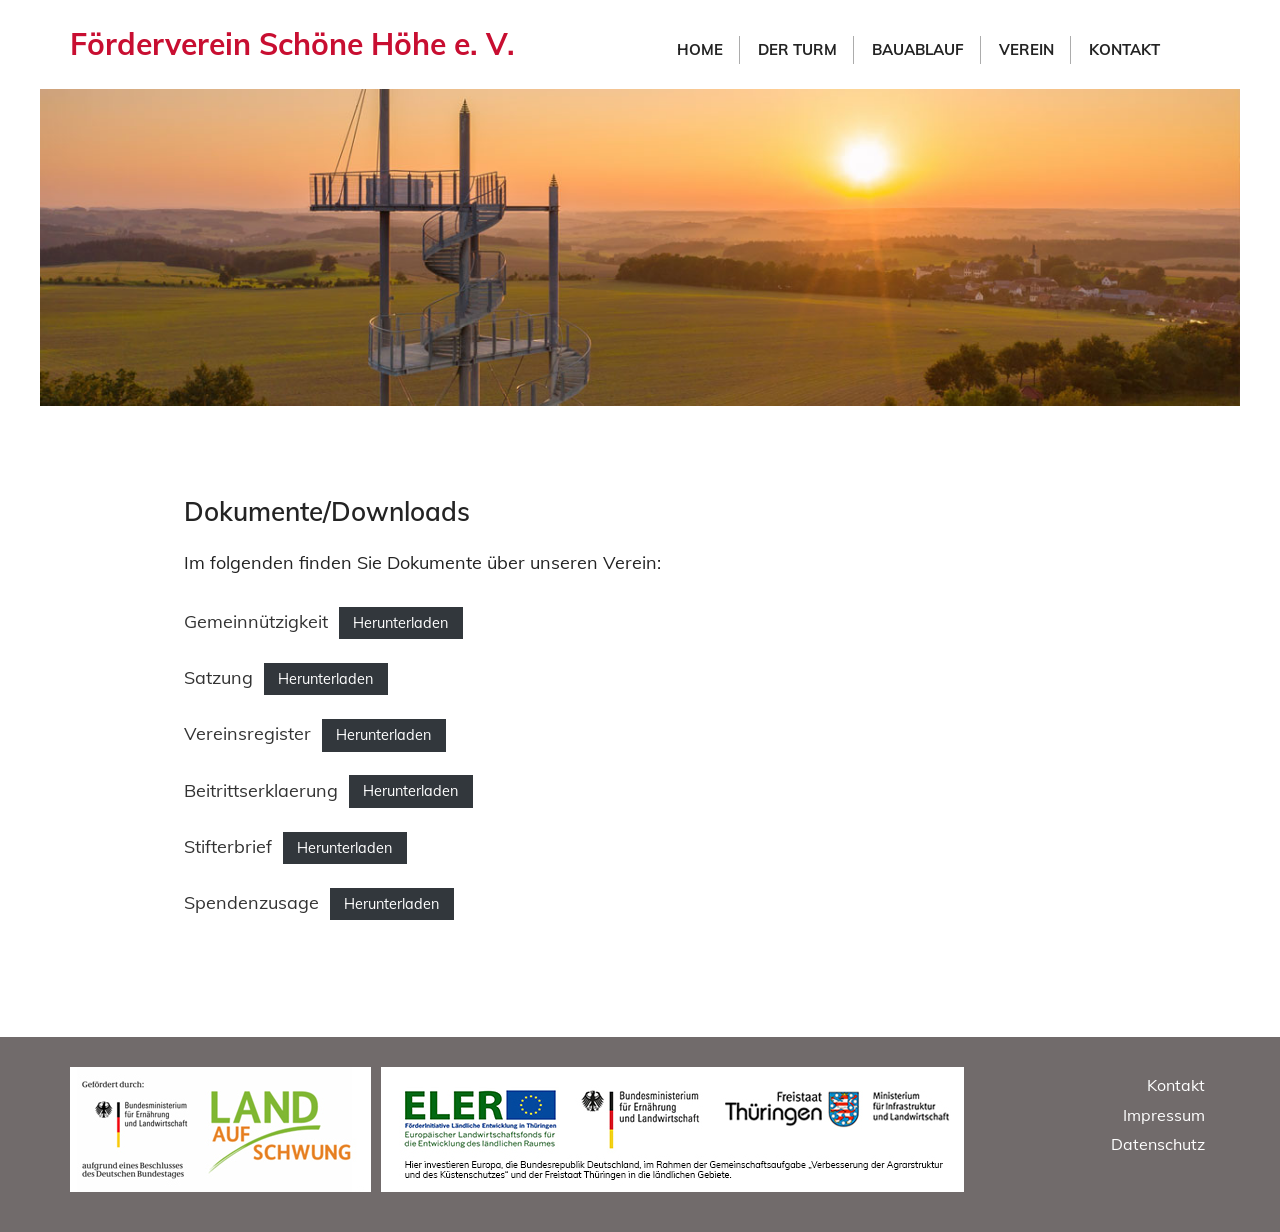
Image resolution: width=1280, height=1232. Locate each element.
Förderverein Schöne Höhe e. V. (292, 44)
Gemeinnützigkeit (256, 621)
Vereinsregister (247, 733)
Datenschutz (1158, 1144)
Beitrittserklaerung (261, 790)
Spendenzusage (251, 902)
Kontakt (1176, 1085)
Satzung (218, 677)
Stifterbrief (228, 846)
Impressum (1164, 1115)
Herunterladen (400, 623)
